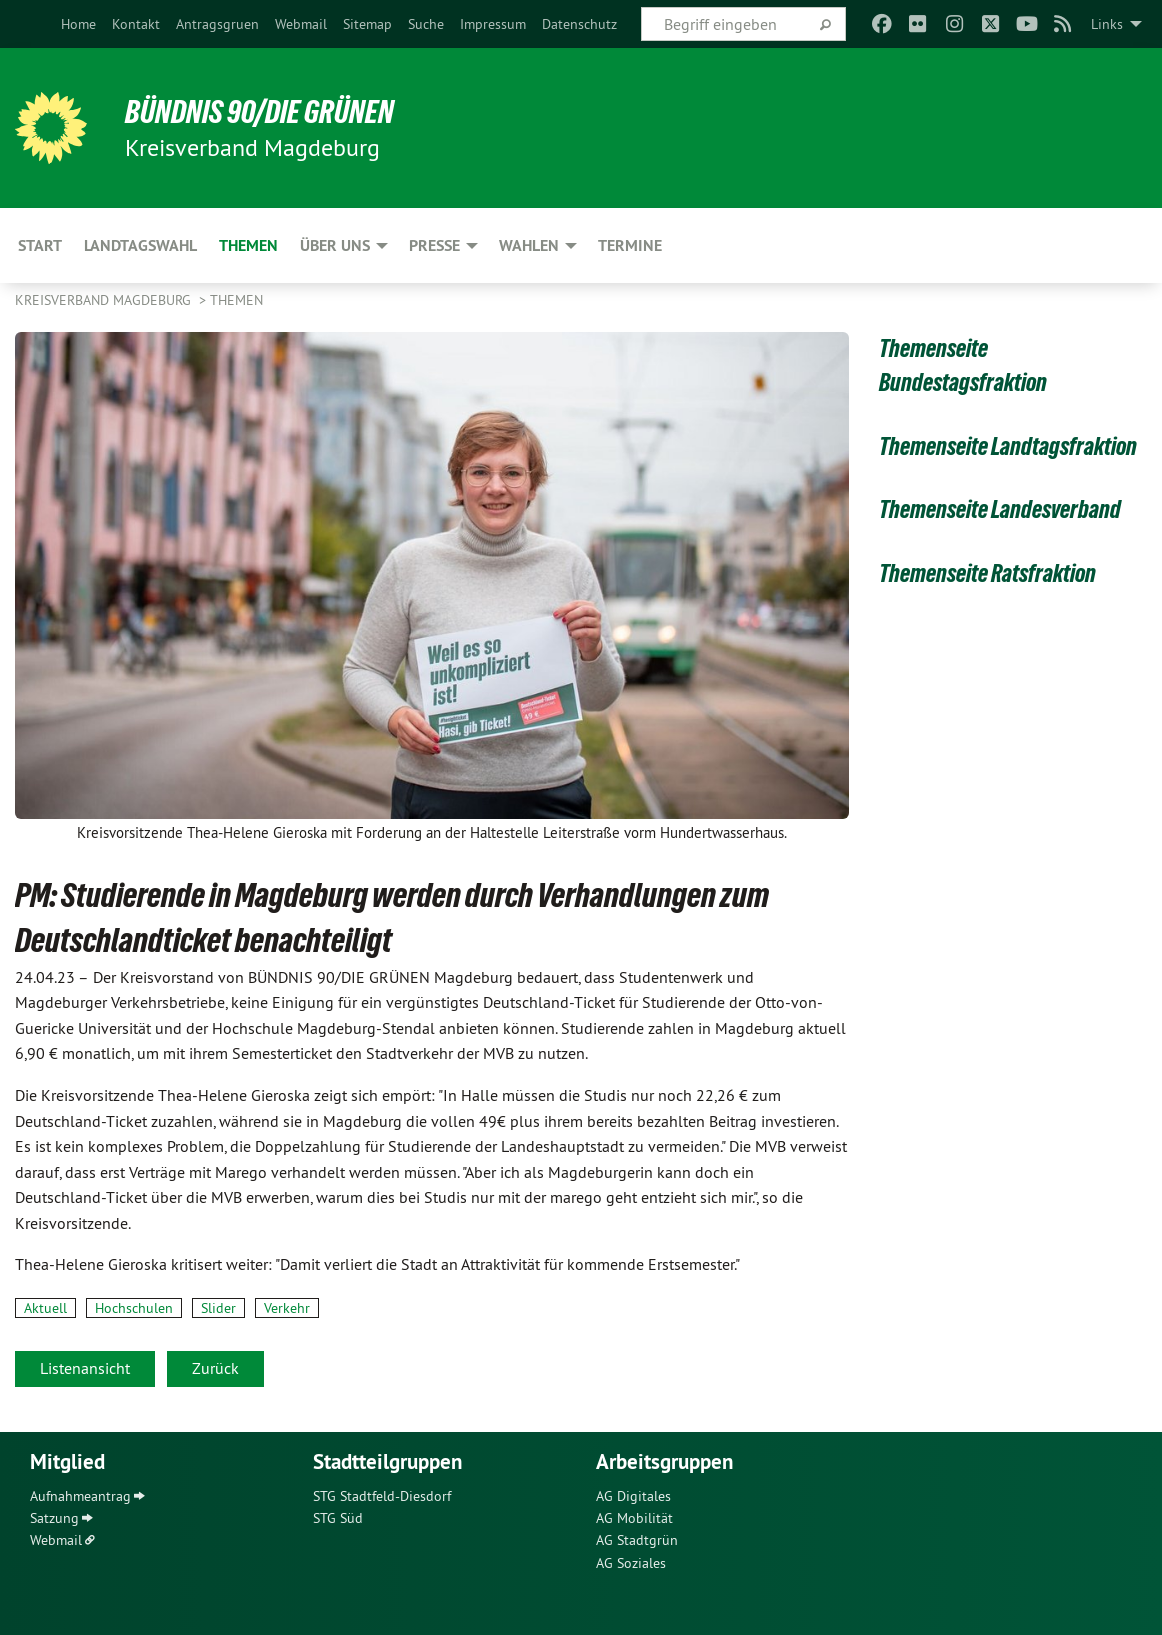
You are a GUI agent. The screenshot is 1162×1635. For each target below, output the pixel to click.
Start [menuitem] (40, 245)
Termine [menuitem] (630, 245)
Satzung (54, 1518)
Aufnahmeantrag (80, 1496)
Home (78, 24)
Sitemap (367, 24)
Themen (236, 300)
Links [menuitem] (1107, 24)
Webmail (301, 24)
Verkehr (287, 1308)
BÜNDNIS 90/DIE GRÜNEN (261, 112)
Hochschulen (134, 1308)
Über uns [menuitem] (335, 245)
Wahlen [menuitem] (529, 245)
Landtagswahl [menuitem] (140, 245)
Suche (426, 24)
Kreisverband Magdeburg (105, 300)
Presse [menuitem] (434, 245)
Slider (218, 1308)
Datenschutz (579, 24)
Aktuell (45, 1308)
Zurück (215, 1368)
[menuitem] (78, 24)
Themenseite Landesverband (1006, 543)
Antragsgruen (217, 24)
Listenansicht (85, 1368)
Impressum (493, 24)
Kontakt (136, 24)
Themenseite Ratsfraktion (994, 606)
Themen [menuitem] (248, 245)
